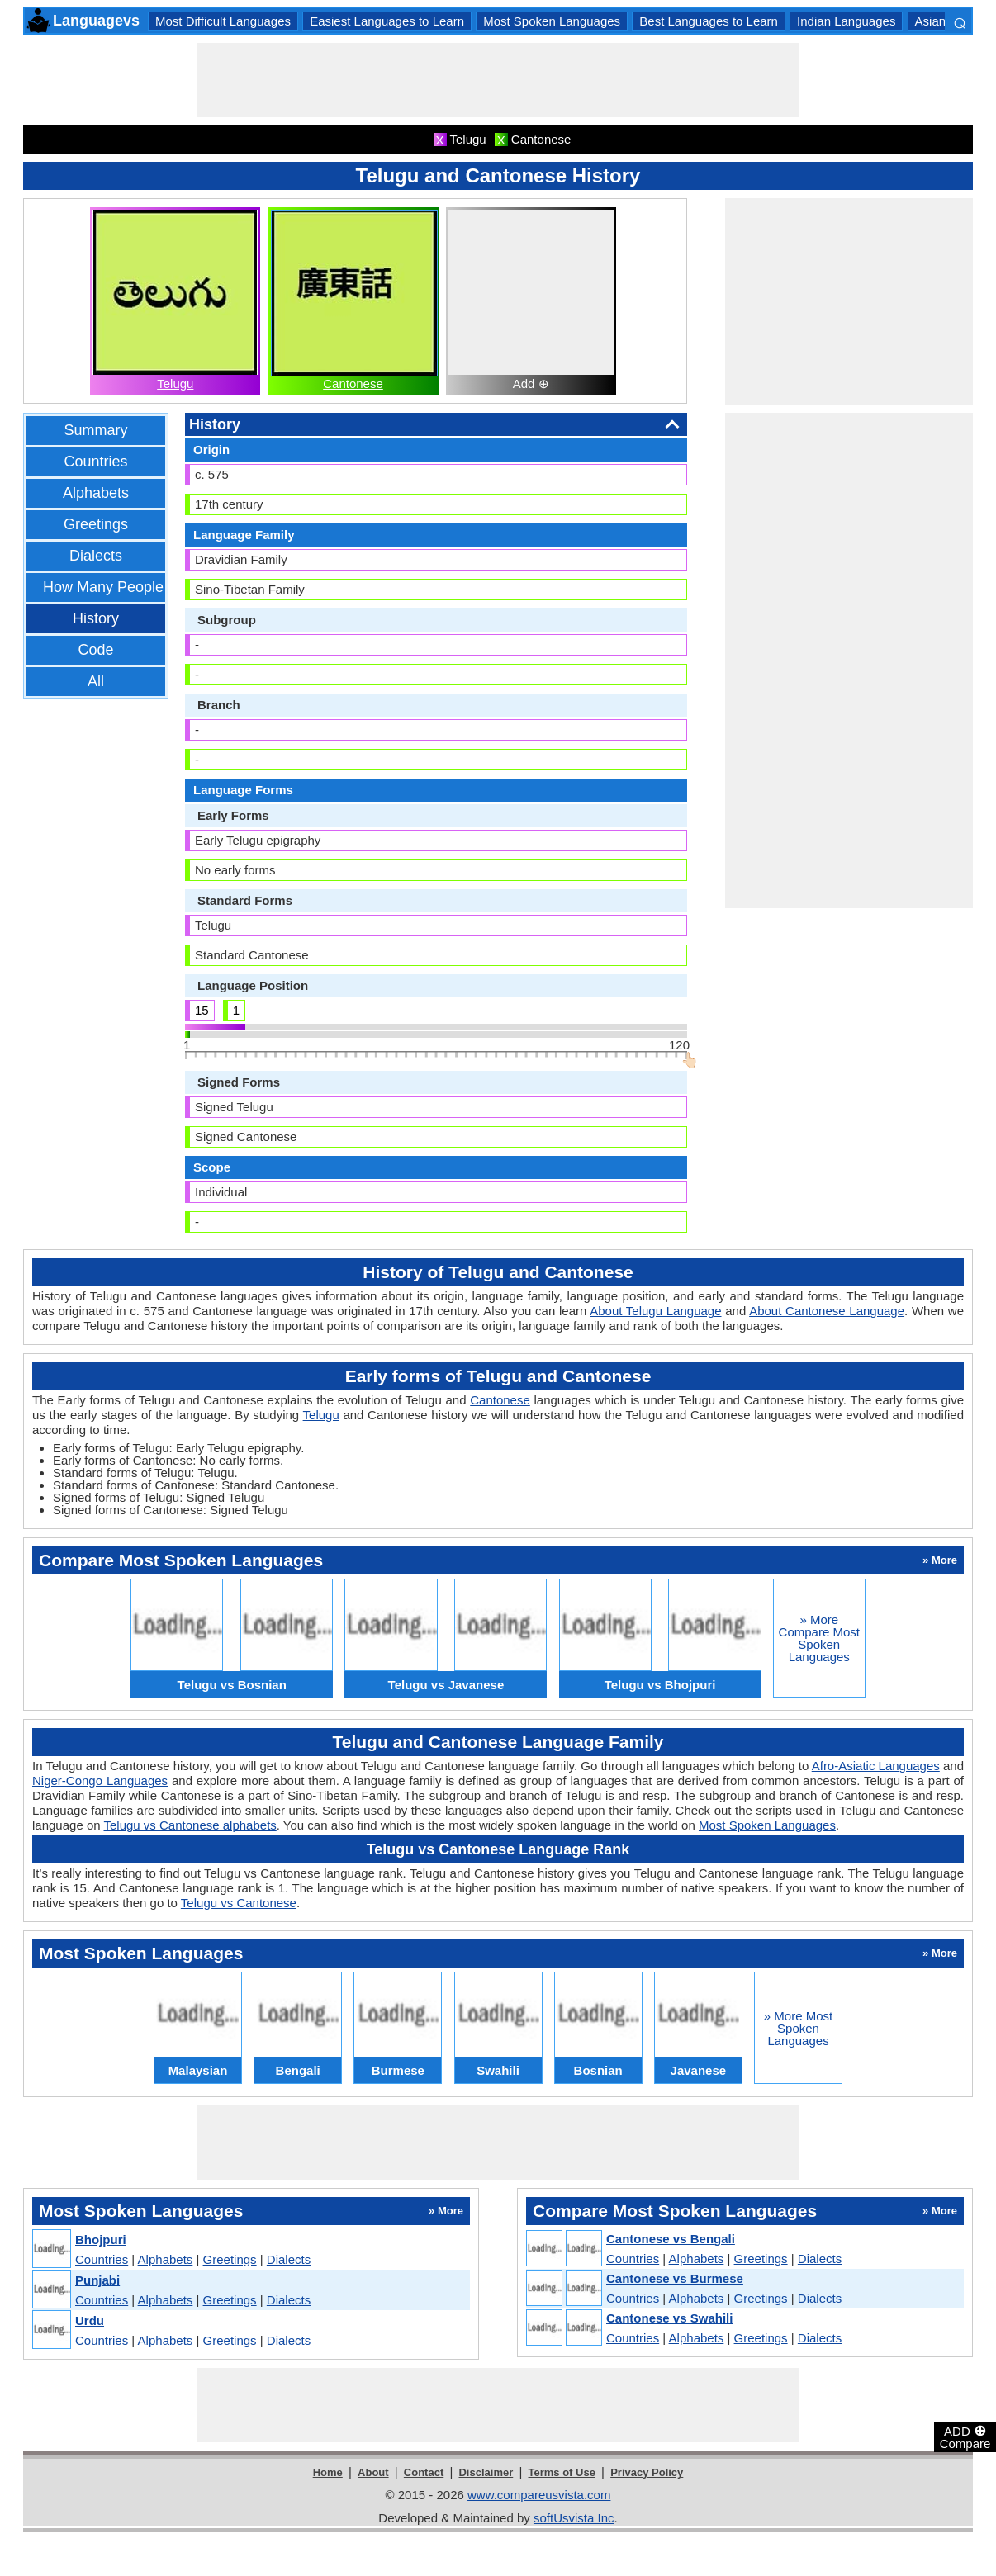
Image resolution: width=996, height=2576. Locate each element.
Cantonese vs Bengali (670, 2239)
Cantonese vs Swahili (669, 2318)
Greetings (96, 524)
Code (95, 650)
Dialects (95, 555)
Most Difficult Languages (223, 21)
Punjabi (97, 2280)
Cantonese (353, 383)
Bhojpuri (100, 2240)
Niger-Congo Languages (100, 1780)
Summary (95, 430)
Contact (423, 2472)
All (96, 681)
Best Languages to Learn (708, 21)
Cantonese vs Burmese (674, 2278)
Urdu (89, 2320)
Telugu (175, 383)
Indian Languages (846, 21)
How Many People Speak (126, 587)
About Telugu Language (655, 1311)
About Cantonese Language (826, 1311)
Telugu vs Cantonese (238, 1903)
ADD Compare (965, 2436)
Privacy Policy (646, 2472)
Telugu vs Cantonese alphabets (189, 1825)
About (373, 2472)
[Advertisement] (498, 80)
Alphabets (96, 493)
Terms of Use (562, 2472)
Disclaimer (485, 2472)
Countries (95, 461)
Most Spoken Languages (551, 21)
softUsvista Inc (574, 2518)
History (96, 618)
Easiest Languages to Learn (387, 21)
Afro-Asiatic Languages (876, 1766)
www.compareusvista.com (538, 2495)
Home (328, 2472)
